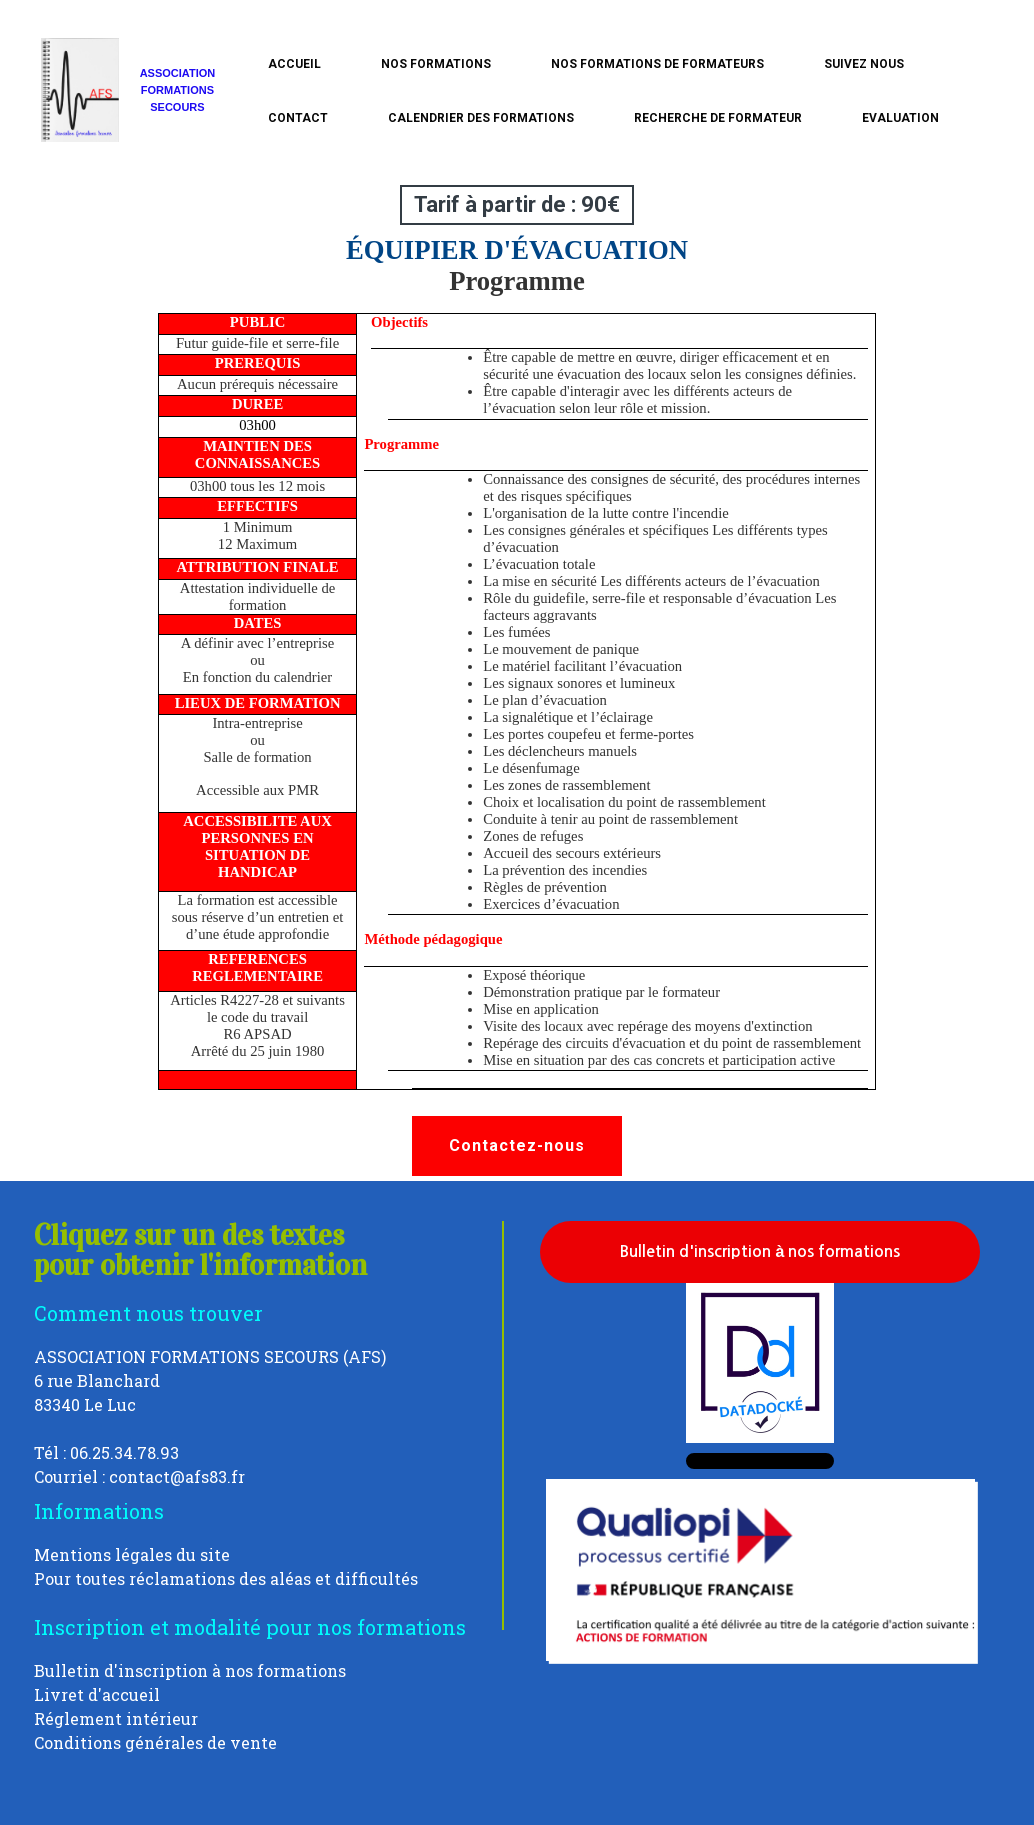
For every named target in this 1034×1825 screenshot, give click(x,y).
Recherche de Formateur (718, 118)
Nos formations (436, 64)
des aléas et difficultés (328, 1578)
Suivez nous (864, 64)
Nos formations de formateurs (657, 64)
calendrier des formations (481, 118)
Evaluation (900, 118)
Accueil (294, 64)
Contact (298, 118)
